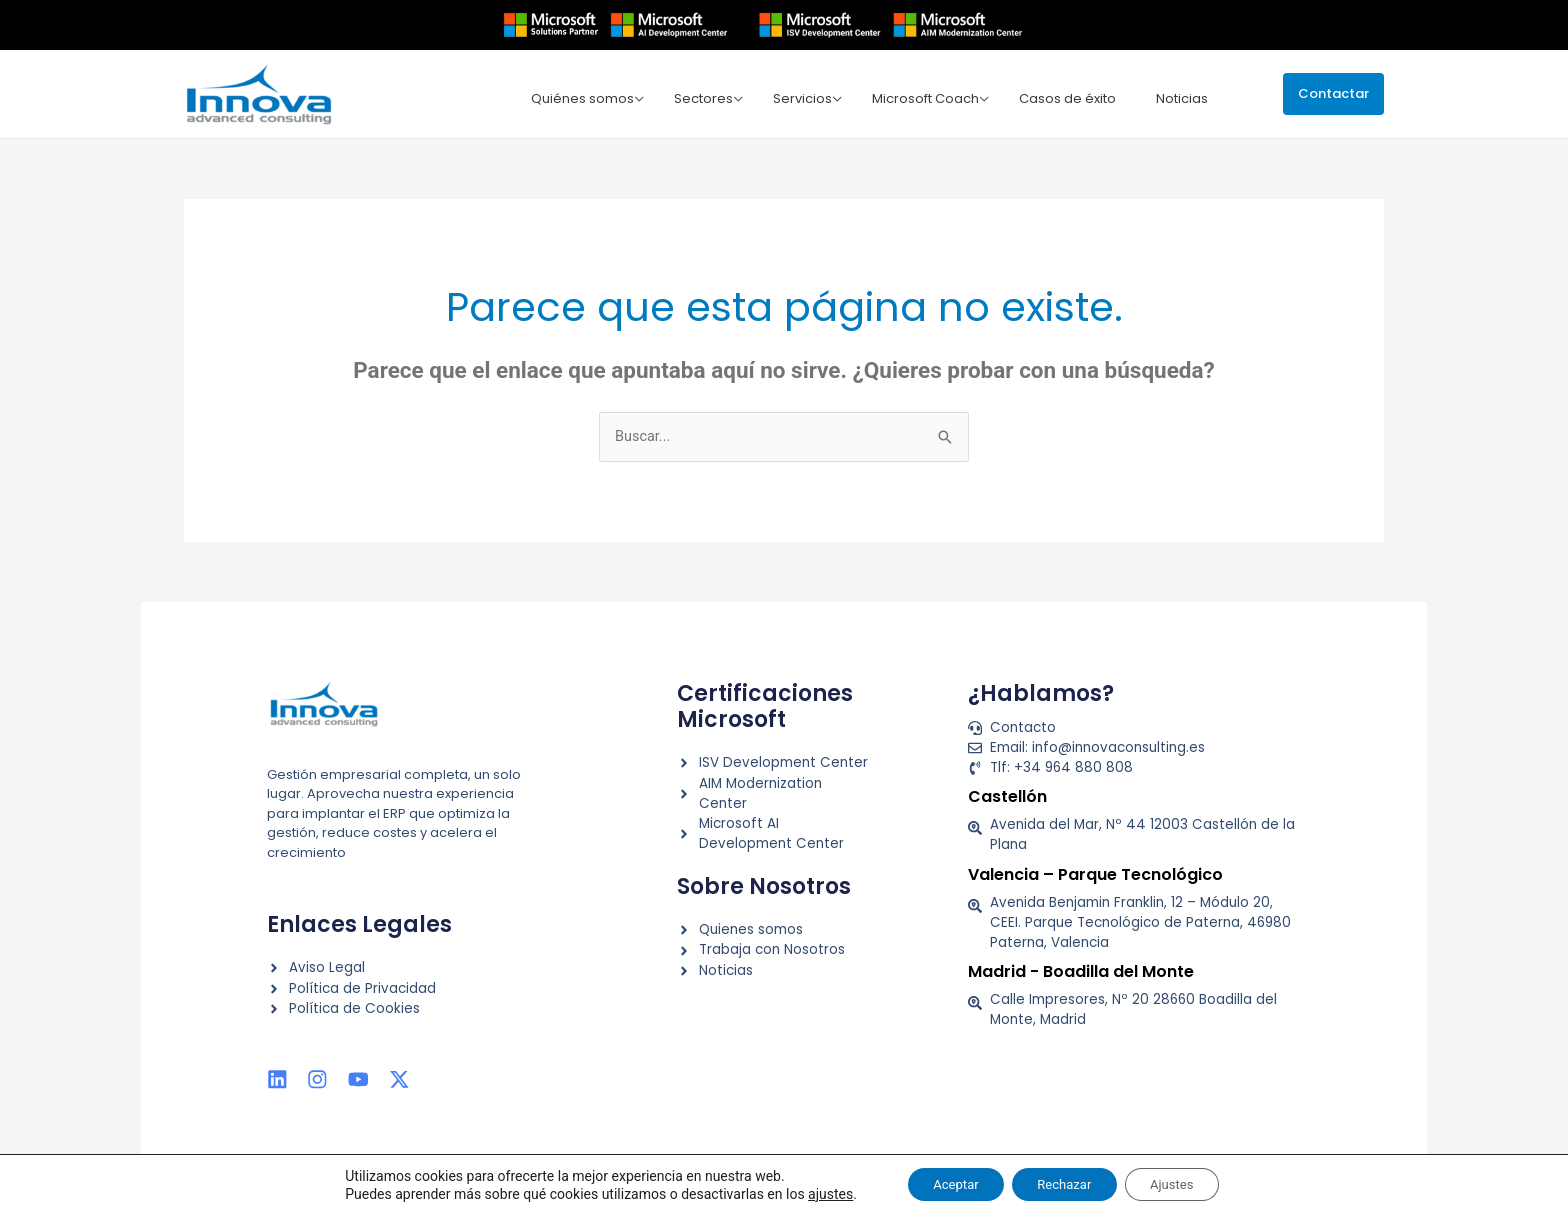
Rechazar (1064, 1183)
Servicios (813, 96)
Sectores (718, 96)
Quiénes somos (601, 96)
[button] (1333, 93)
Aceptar (943, 1183)
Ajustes (1184, 1183)
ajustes (811, 1192)
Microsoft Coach (932, 96)
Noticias (1181, 96)
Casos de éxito (1070, 96)
